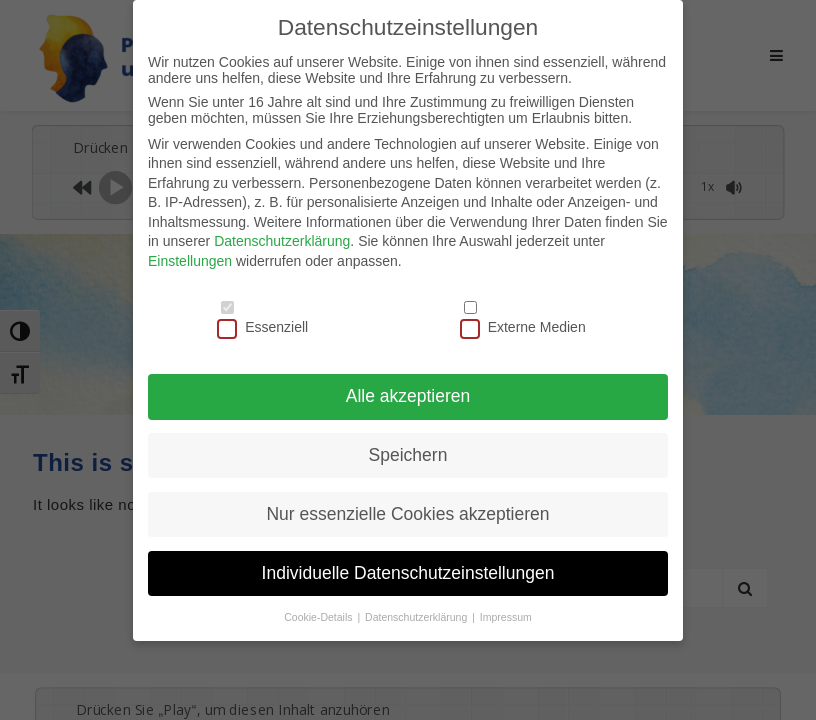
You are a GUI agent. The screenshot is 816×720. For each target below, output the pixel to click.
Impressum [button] (506, 615)
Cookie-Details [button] (319, 615)
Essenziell (262, 326)
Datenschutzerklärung (282, 240)
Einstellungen (190, 259)
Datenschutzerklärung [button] (417, 615)
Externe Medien (523, 326)
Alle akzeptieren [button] (408, 394)
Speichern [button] (408, 453)
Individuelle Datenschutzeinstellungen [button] (408, 571)
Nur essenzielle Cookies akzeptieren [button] (407, 512)
